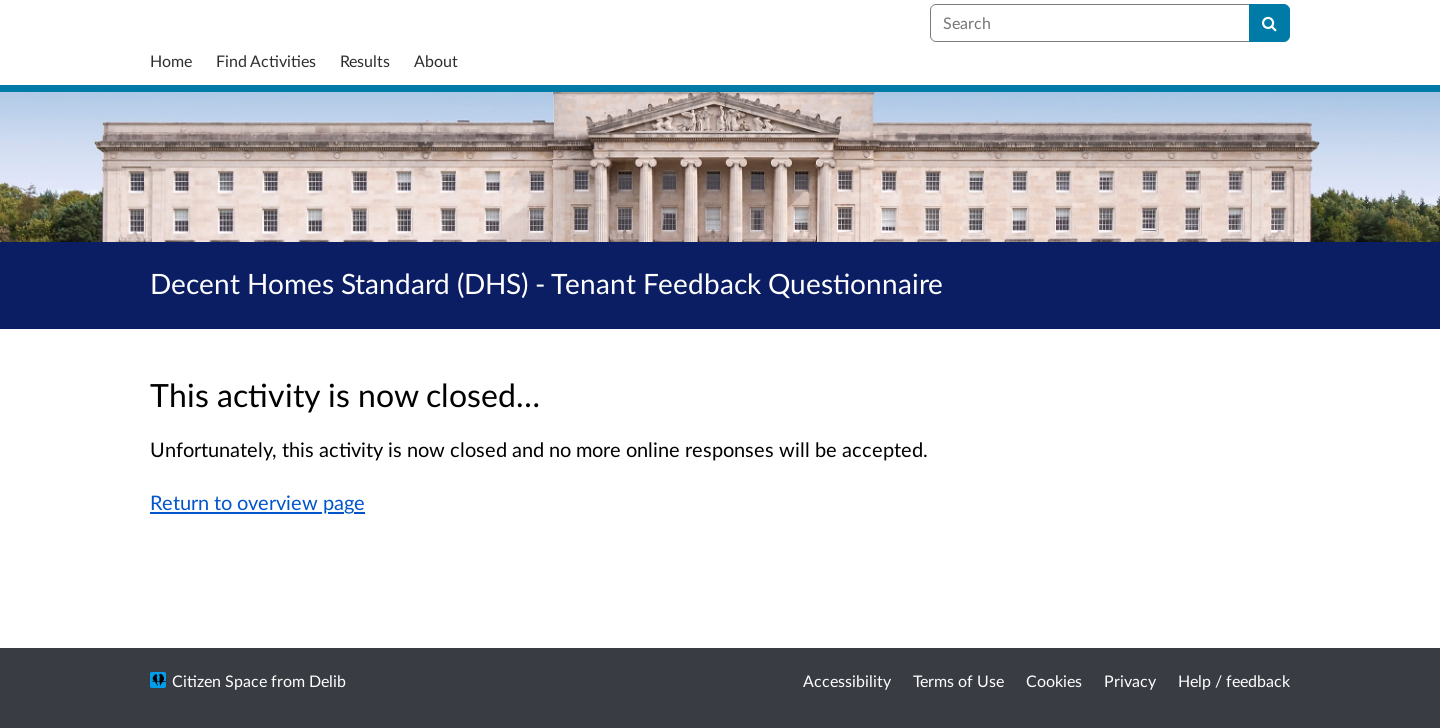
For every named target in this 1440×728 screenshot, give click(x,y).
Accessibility (847, 680)
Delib (327, 680)
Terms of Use (958, 680)
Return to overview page (257, 502)
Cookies (1054, 680)
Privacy (1130, 680)
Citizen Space (219, 680)
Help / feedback (1234, 680)
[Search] (1269, 23)
